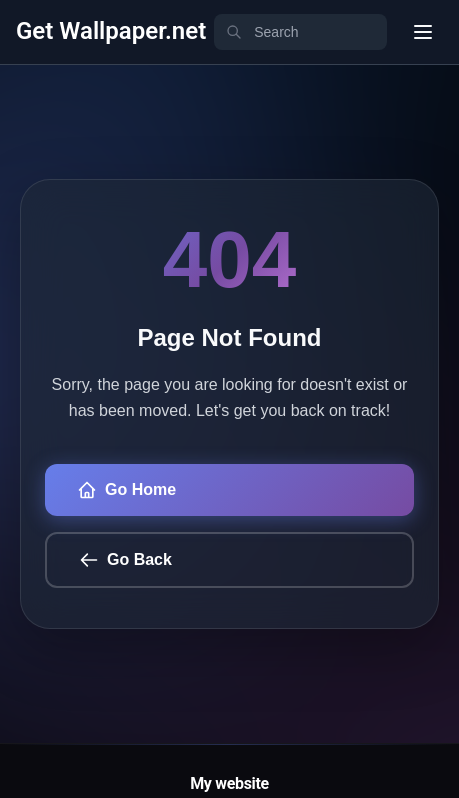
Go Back (125, 560)
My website (229, 783)
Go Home (126, 490)
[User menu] (423, 32)
